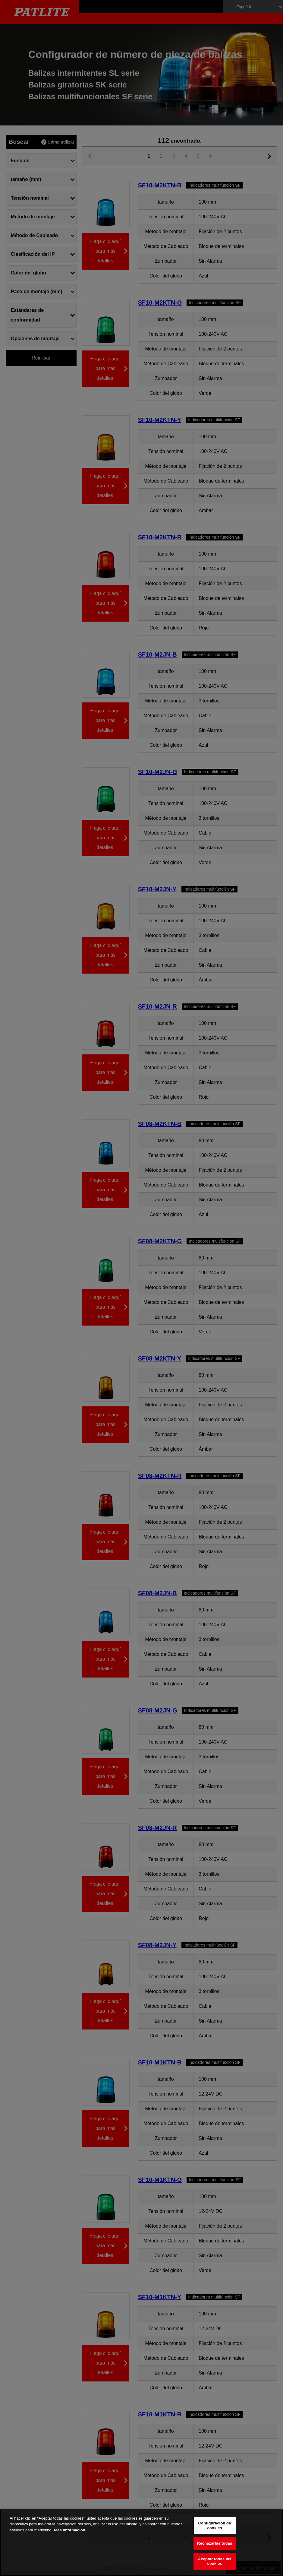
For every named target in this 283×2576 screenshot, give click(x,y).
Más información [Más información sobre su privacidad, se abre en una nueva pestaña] (69, 2530)
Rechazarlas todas (214, 2543)
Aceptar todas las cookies (214, 2561)
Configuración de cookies (214, 2525)
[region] (141, 2542)
